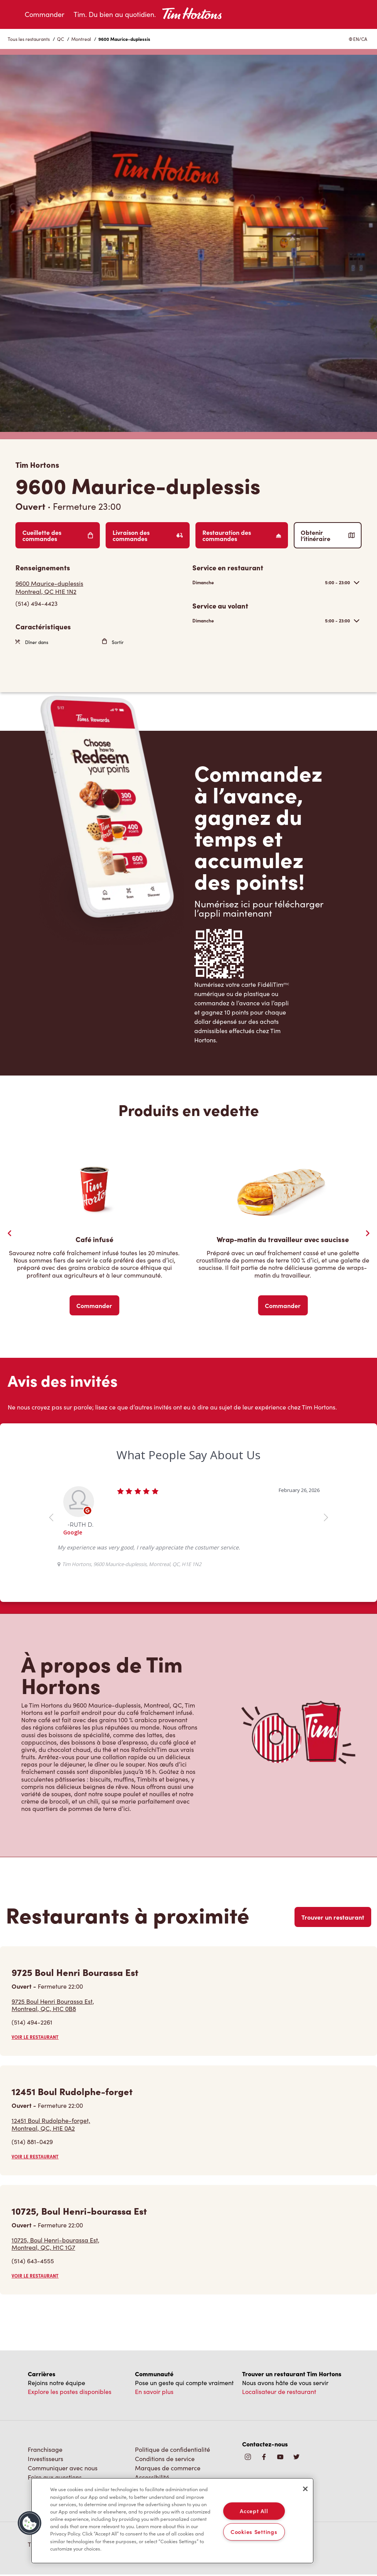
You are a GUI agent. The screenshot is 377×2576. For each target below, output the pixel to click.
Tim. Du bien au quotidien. (115, 14)
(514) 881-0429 (32, 2142)
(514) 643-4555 (33, 2261)
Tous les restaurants (29, 39)
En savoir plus (154, 2391)
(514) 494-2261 (32, 2022)
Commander (44, 14)
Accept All (254, 2511)
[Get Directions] (100, 587)
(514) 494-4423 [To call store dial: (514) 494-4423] (36, 603)
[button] (29, 2523)
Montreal (81, 39)
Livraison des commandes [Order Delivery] (148, 535)
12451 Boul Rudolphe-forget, (51, 2124)
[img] (296, 2457)
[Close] (305, 2488)
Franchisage (45, 2449)
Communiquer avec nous (63, 2468)
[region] (172, 2521)
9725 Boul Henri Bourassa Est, (53, 2005)
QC (60, 39)
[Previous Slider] (9, 1233)
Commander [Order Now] (94, 1305)
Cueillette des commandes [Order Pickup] (57, 535)
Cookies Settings (254, 2532)
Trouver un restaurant (332, 1917)
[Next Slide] (367, 1233)
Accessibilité (152, 2477)
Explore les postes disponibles (69, 2391)
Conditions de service (165, 2459)
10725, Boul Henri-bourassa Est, (55, 2243)
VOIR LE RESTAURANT (35, 2037)
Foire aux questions (55, 2477)
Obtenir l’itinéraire (328, 535)
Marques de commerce (167, 2468)
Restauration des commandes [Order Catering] (241, 535)
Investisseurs (45, 2459)
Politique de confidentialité (172, 2449)
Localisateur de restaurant (279, 2391)
